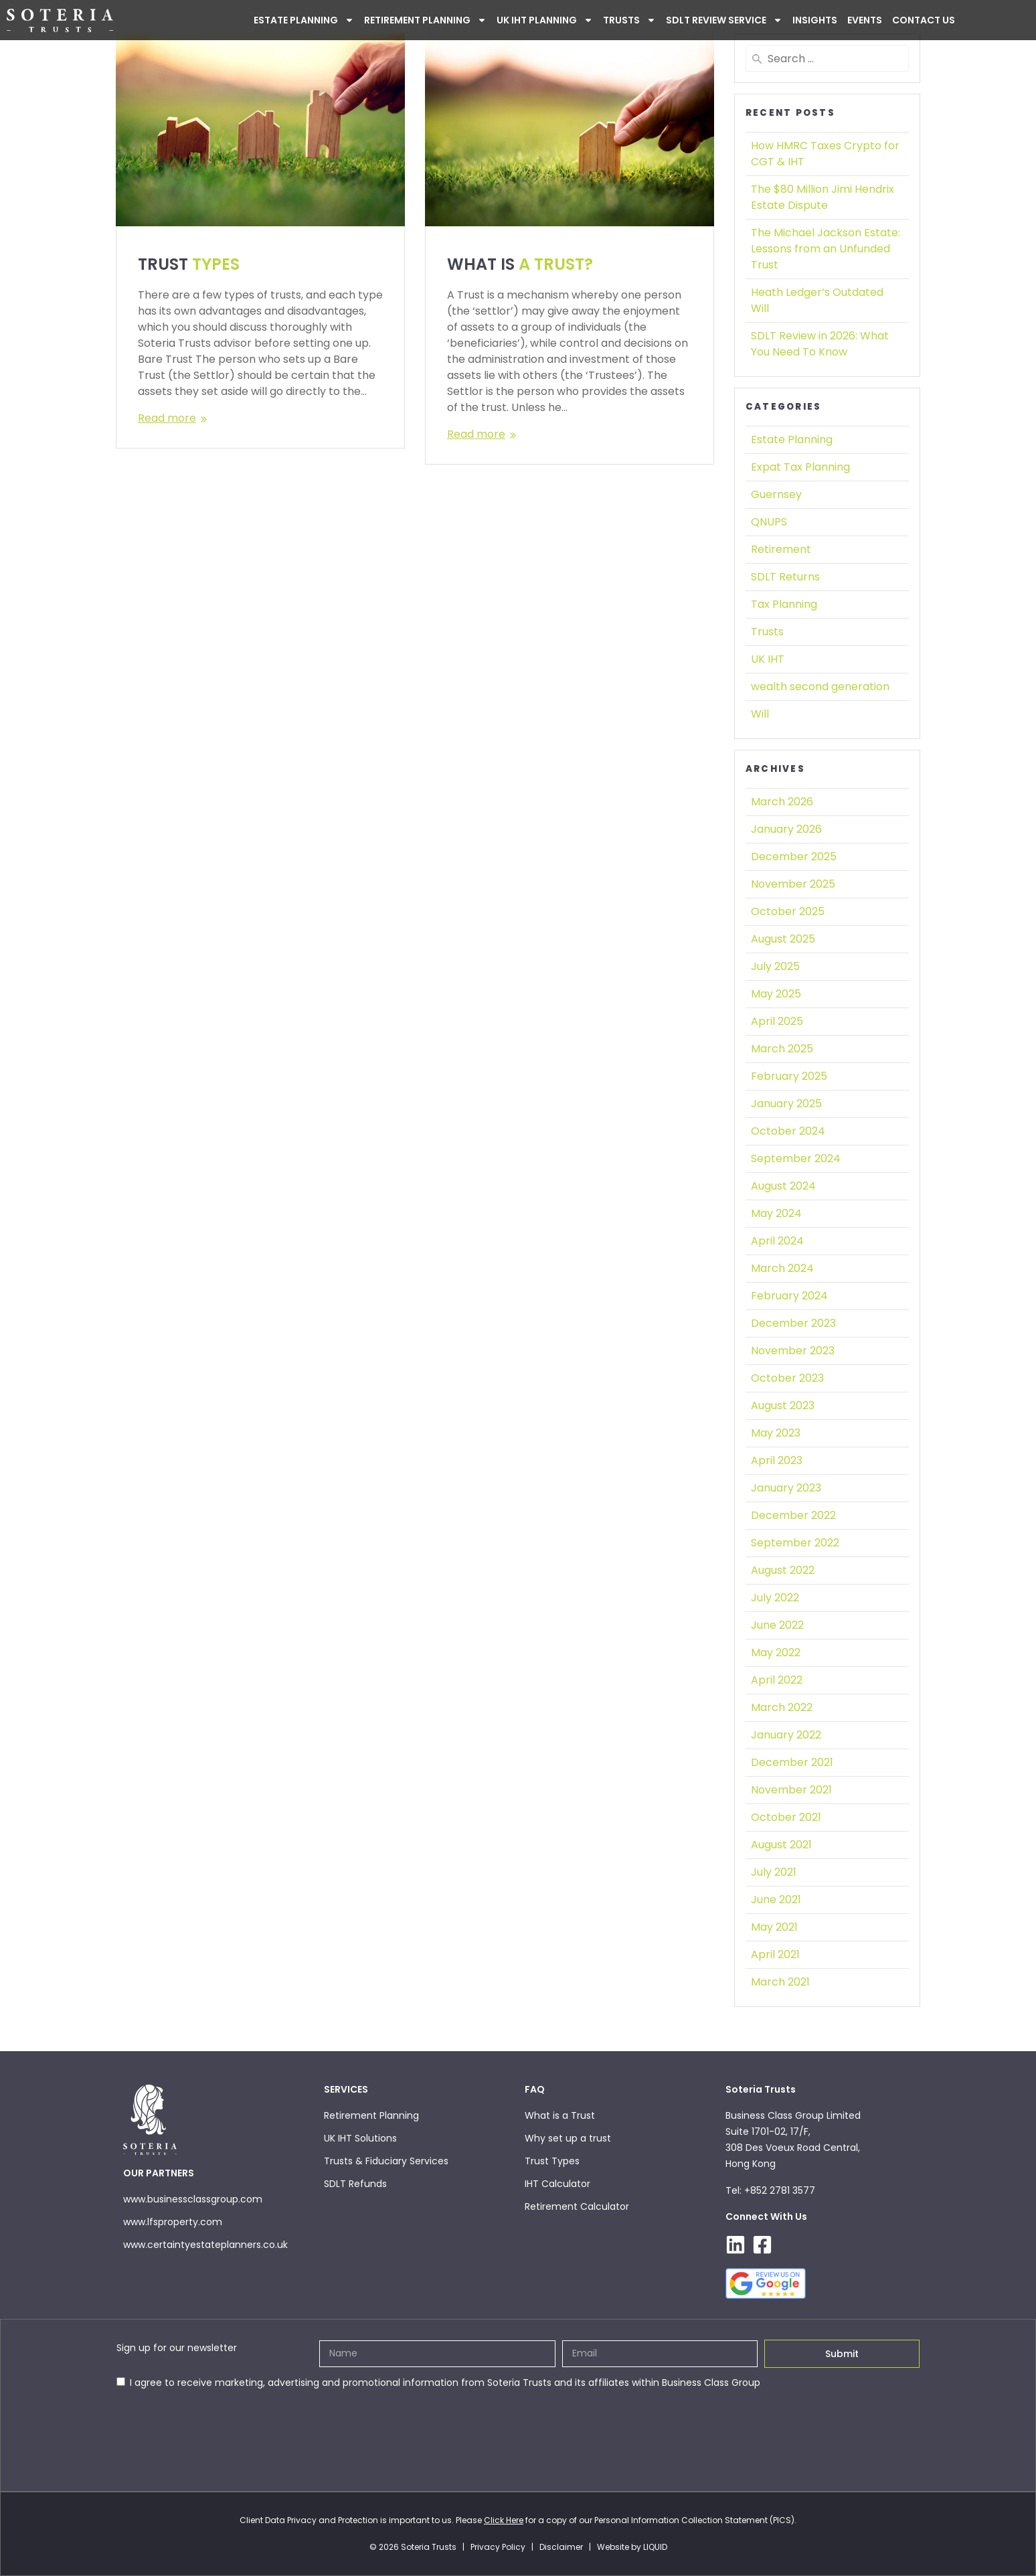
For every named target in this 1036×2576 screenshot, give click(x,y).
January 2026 (786, 829)
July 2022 (775, 1597)
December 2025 (794, 856)
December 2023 (793, 1323)
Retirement (781, 549)
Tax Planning (784, 604)
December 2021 (792, 1762)
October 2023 (787, 1378)
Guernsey (776, 494)
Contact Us (923, 20)
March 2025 (782, 1048)
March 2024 (782, 1268)
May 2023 (775, 1433)
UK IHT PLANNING (545, 20)
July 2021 (773, 1872)
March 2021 (780, 1982)
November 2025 (793, 884)
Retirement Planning (425, 20)
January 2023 (786, 1488)
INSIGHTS (814, 20)
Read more (167, 418)
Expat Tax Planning (800, 467)
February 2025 (789, 1076)
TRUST (189, 264)
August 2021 (781, 1844)
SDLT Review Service (724, 20)
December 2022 (793, 1515)
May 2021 (774, 1927)
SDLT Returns (785, 576)
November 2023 (793, 1350)
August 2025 (783, 939)
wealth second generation (820, 686)
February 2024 (789, 1295)
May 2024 (776, 1213)
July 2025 (775, 966)
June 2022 (777, 1625)
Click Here (503, 2520)
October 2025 (788, 911)
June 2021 (776, 1899)
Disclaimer (561, 2547)
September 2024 (796, 1158)
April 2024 (777, 1241)
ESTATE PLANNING (304, 20)
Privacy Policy (497, 2547)
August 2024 (783, 1186)
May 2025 (776, 993)
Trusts (629, 20)
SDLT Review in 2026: (820, 343)
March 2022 (781, 1707)
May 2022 (775, 1652)
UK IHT (767, 659)
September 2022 (795, 1542)
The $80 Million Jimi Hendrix (822, 197)
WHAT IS (520, 264)
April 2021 (775, 1954)
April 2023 (776, 1460)
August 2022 (782, 1570)
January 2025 (786, 1103)
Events (864, 20)
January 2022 (786, 1735)
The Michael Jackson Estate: (825, 248)
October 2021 (786, 1817)
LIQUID (655, 2547)
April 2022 (776, 1680)
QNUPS (769, 522)
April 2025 (777, 1021)
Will (760, 714)
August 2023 (782, 1405)
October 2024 (788, 1131)
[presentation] (218, 2423)
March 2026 (782, 801)
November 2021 (791, 1789)
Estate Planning (792, 439)
